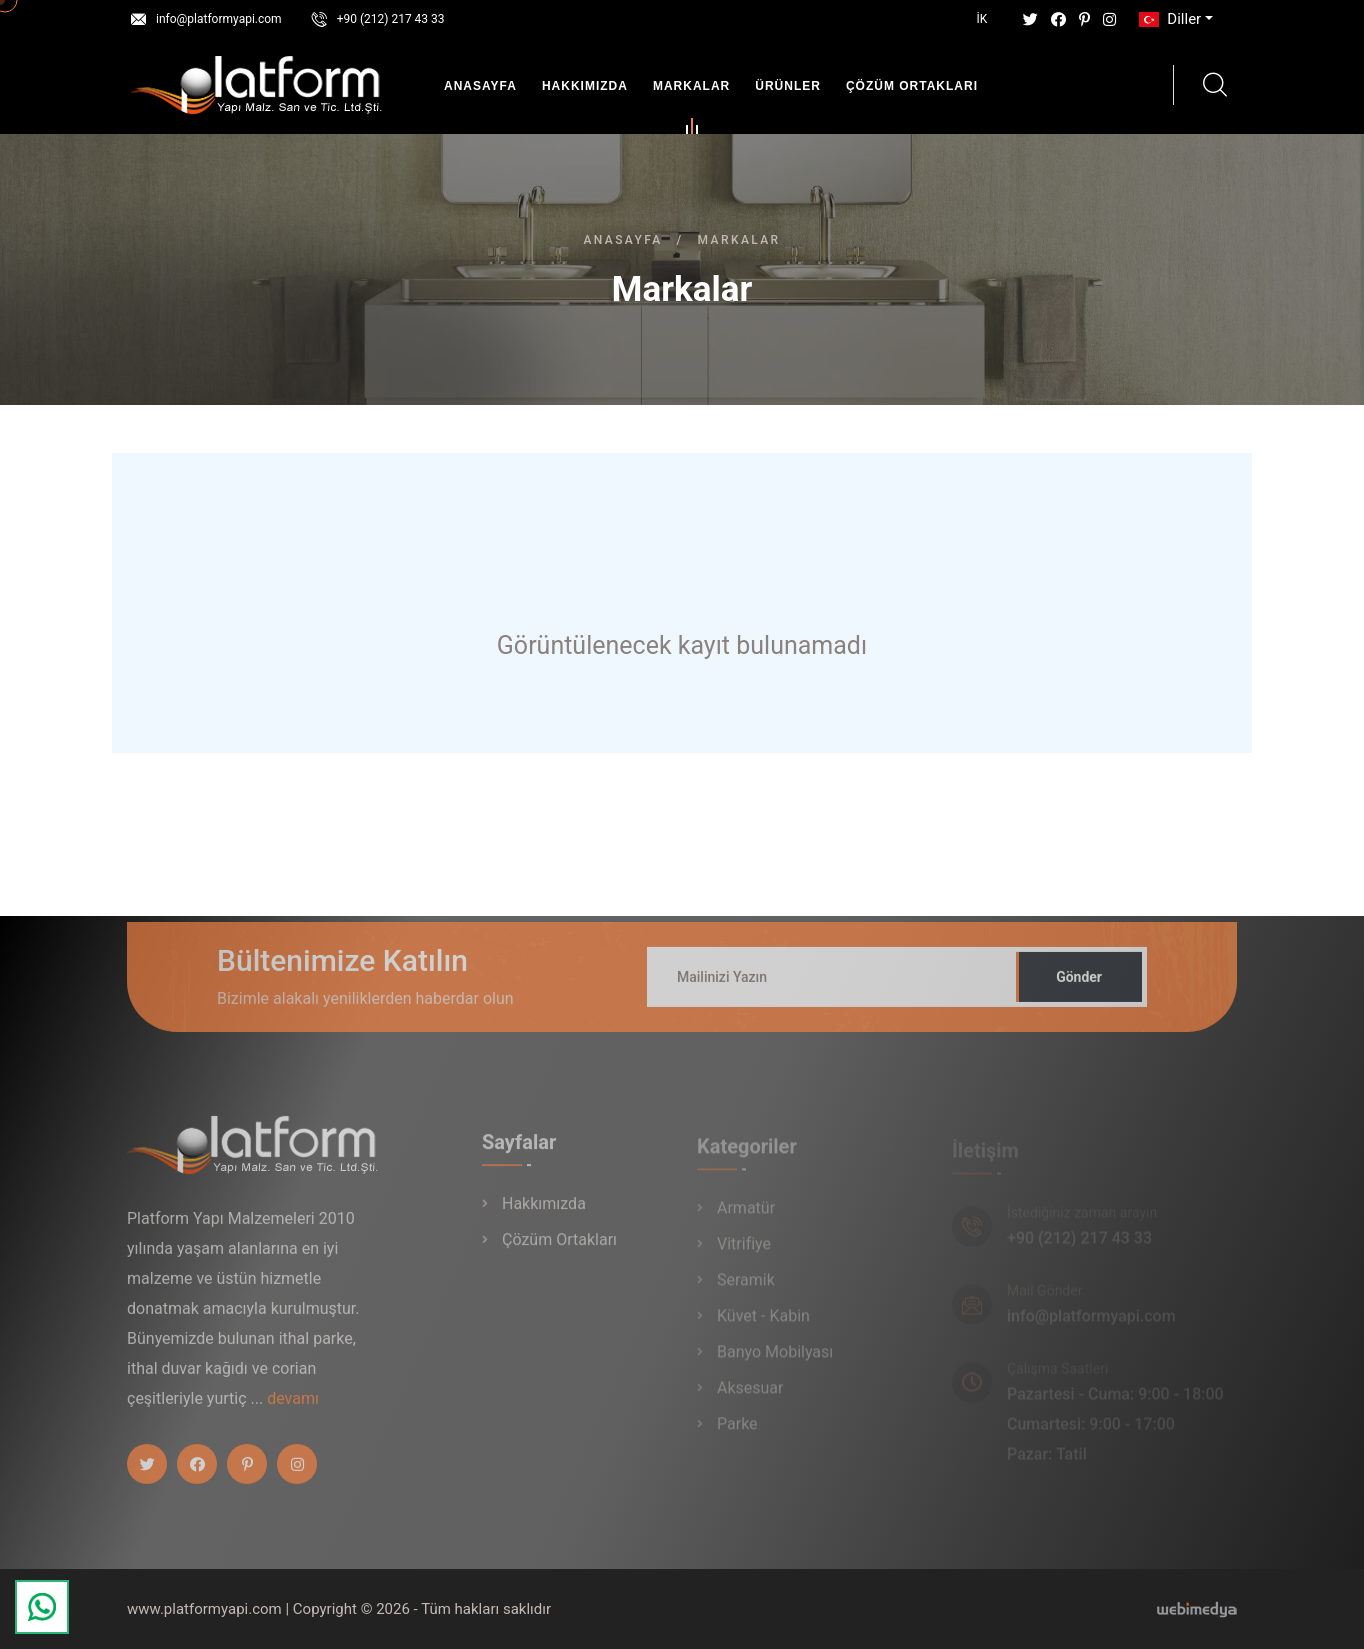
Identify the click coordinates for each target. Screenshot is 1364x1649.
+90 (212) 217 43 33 (391, 19)
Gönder (1079, 986)
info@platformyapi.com (219, 19)
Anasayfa (480, 86)
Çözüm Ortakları (912, 86)
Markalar (691, 90)
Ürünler (788, 86)
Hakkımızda (585, 86)
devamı (293, 1407)
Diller (1168, 19)
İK (982, 19)
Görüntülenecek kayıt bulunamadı (682, 645)
